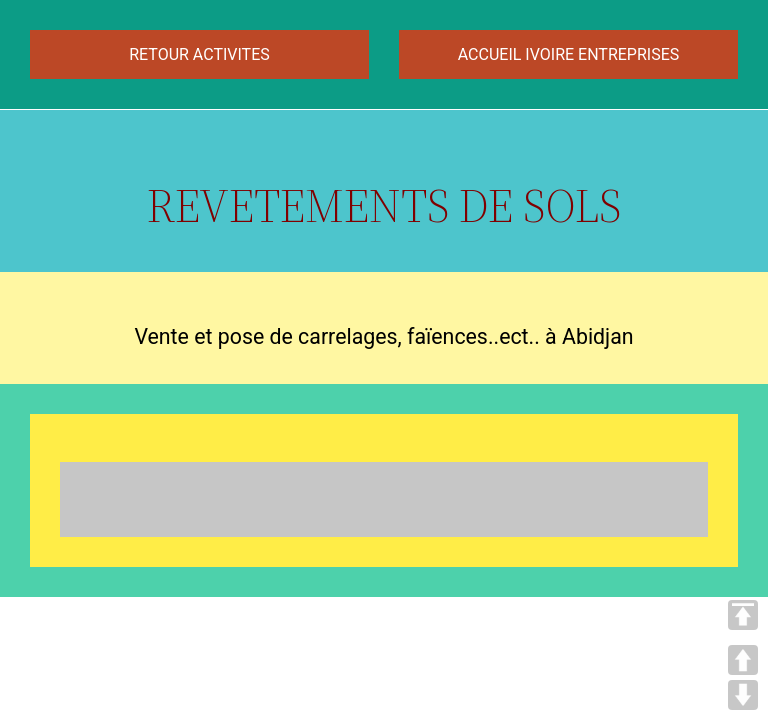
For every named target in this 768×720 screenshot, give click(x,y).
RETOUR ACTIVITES (199, 54)
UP (743, 660)
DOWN (743, 695)
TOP (743, 615)
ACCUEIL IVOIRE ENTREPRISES (568, 54)
